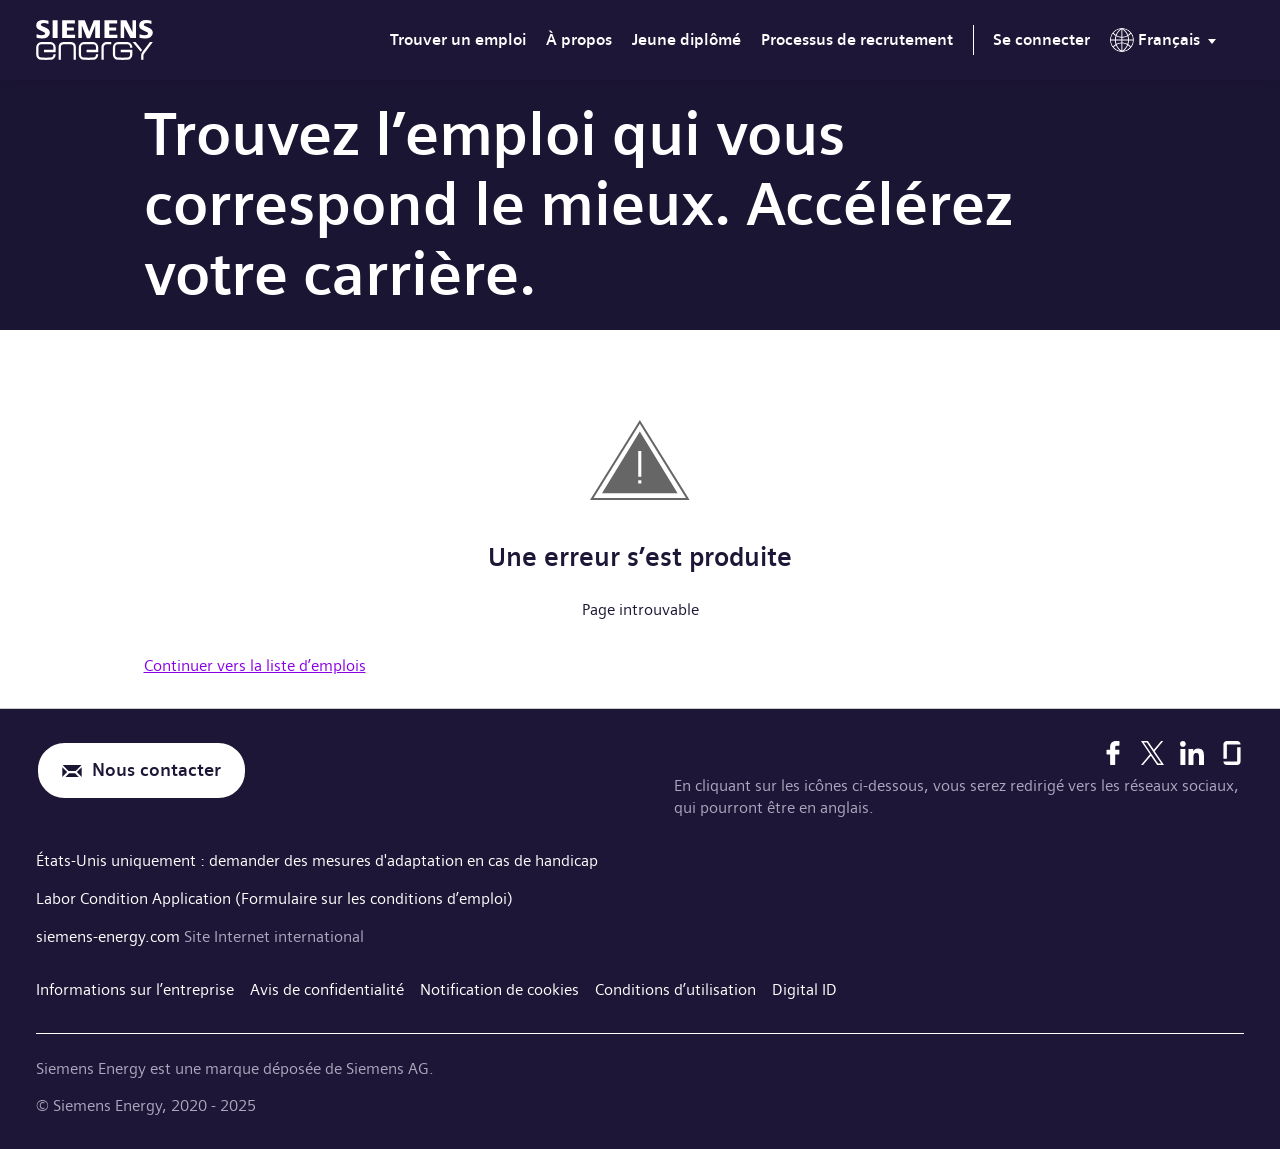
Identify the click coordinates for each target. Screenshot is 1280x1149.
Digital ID (804, 989)
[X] (1152, 753)
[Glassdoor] (1232, 753)
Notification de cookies (499, 989)
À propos (579, 39)
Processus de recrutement (857, 39)
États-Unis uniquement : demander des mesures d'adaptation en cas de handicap (317, 860)
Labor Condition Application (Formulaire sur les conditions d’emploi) (274, 898)
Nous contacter (156, 770)
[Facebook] (1113, 753)
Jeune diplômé (686, 39)
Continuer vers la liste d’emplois (255, 665)
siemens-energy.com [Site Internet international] (110, 936)
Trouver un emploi (458, 39)
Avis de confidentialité (327, 989)
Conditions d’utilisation (675, 989)
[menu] (1167, 44)
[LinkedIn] (1192, 753)
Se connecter (1041, 39)
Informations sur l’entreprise (135, 989)
